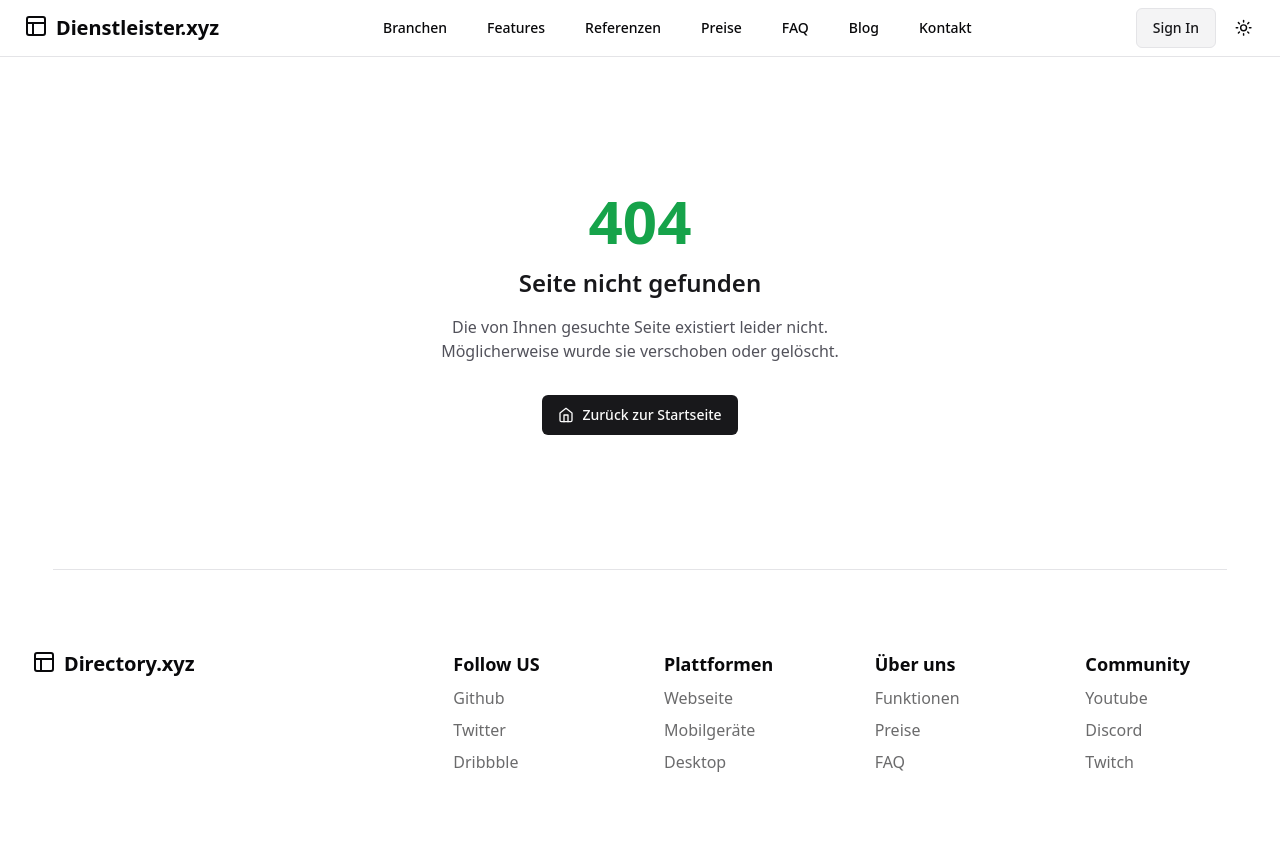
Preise (721, 27)
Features (516, 27)
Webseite (698, 698)
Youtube (1116, 698)
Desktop (695, 762)
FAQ (795, 27)
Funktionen (917, 698)
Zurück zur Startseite (639, 414)
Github (478, 698)
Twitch (1109, 762)
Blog (864, 27)
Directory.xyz (113, 663)
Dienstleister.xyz (121, 27)
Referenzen (623, 27)
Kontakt (945, 27)
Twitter (479, 730)
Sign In (1176, 27)
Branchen (415, 27)
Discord (1113, 730)
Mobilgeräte (709, 730)
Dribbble (485, 762)
